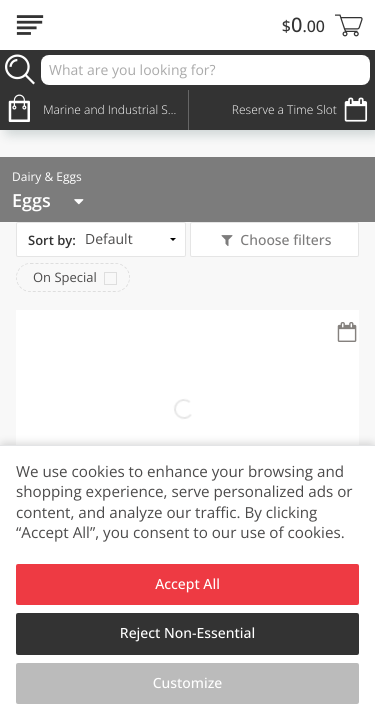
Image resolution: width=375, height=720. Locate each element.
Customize (188, 683)
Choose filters (284, 240)
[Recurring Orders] (347, 333)
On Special (65, 277)
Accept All (187, 584)
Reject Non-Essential (187, 633)
